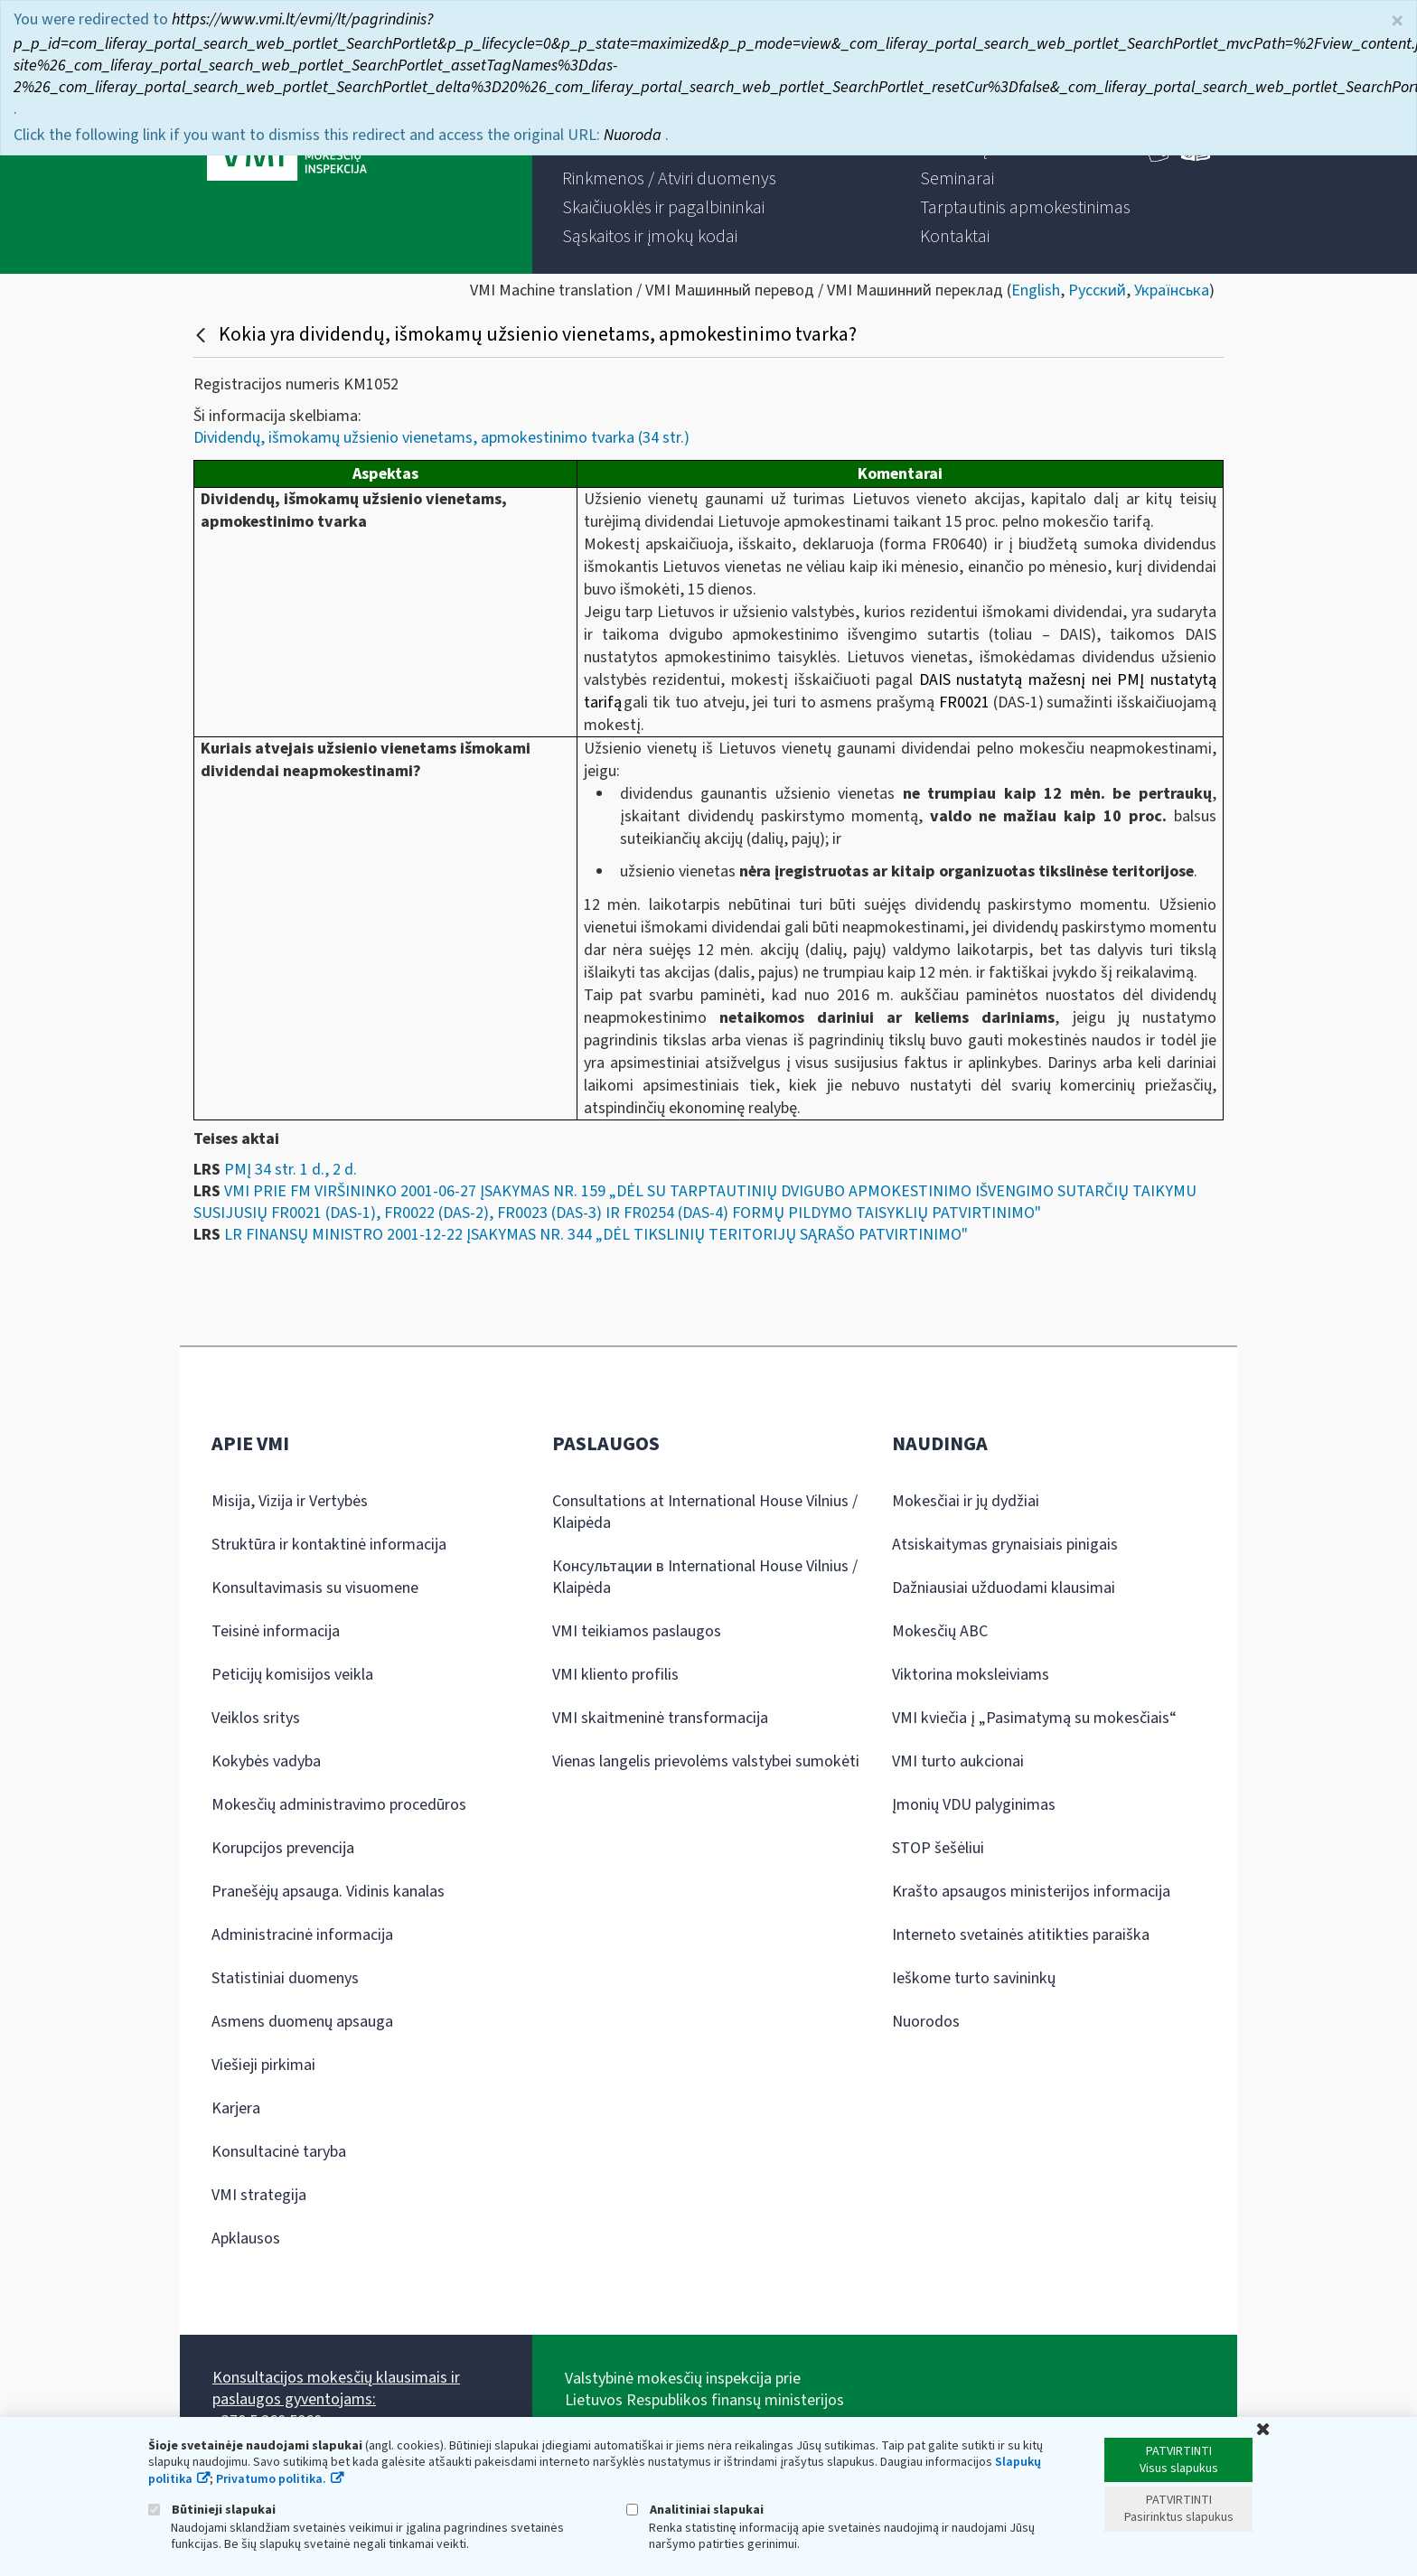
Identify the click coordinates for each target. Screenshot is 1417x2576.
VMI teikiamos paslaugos (636, 1631)
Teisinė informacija (275, 1631)
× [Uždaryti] (1397, 21)
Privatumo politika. (271, 2479)
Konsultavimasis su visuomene (314, 1588)
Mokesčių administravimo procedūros (338, 1805)
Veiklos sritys (255, 1718)
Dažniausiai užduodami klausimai (1003, 1588)
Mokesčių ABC (940, 1631)
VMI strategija (258, 2195)
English (1035, 290)
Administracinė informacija (302, 1935)
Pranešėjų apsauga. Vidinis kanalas (328, 1891)
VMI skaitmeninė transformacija (660, 1718)
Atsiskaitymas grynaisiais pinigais (1005, 1544)
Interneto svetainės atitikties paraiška (1021, 1935)
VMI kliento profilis (615, 1674)
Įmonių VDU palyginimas (974, 1805)
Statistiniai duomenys (285, 1978)
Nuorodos (926, 2021)
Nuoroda (634, 135)
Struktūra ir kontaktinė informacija (328, 1544)
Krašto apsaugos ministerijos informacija (1031, 1891)
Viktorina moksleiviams (970, 1674)
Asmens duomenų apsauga (302, 2021)
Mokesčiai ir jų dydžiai (965, 1501)
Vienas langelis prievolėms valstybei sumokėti (705, 1761)
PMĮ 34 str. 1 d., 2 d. (290, 1169)
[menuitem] (669, 179)
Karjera (235, 2108)
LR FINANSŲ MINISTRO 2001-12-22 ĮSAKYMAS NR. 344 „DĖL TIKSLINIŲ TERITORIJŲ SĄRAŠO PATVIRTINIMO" (596, 1234)
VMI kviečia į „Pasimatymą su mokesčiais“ (1034, 1718)
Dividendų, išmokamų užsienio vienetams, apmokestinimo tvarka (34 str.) (441, 437)
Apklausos (245, 2238)
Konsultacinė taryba (278, 2151)
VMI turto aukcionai (958, 1761)
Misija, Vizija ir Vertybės (289, 1501)
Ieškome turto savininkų (974, 1978)
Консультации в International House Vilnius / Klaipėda (705, 1577)
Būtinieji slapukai (212, 2509)
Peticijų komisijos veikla (292, 1674)
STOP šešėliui (938, 1848)
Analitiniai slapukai (695, 2509)
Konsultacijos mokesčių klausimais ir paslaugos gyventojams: (336, 2388)
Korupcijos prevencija (282, 1848)
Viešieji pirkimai (263, 2065)
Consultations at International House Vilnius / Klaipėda (705, 1512)
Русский (1097, 290)
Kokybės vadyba (266, 1761)
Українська (1171, 290)
